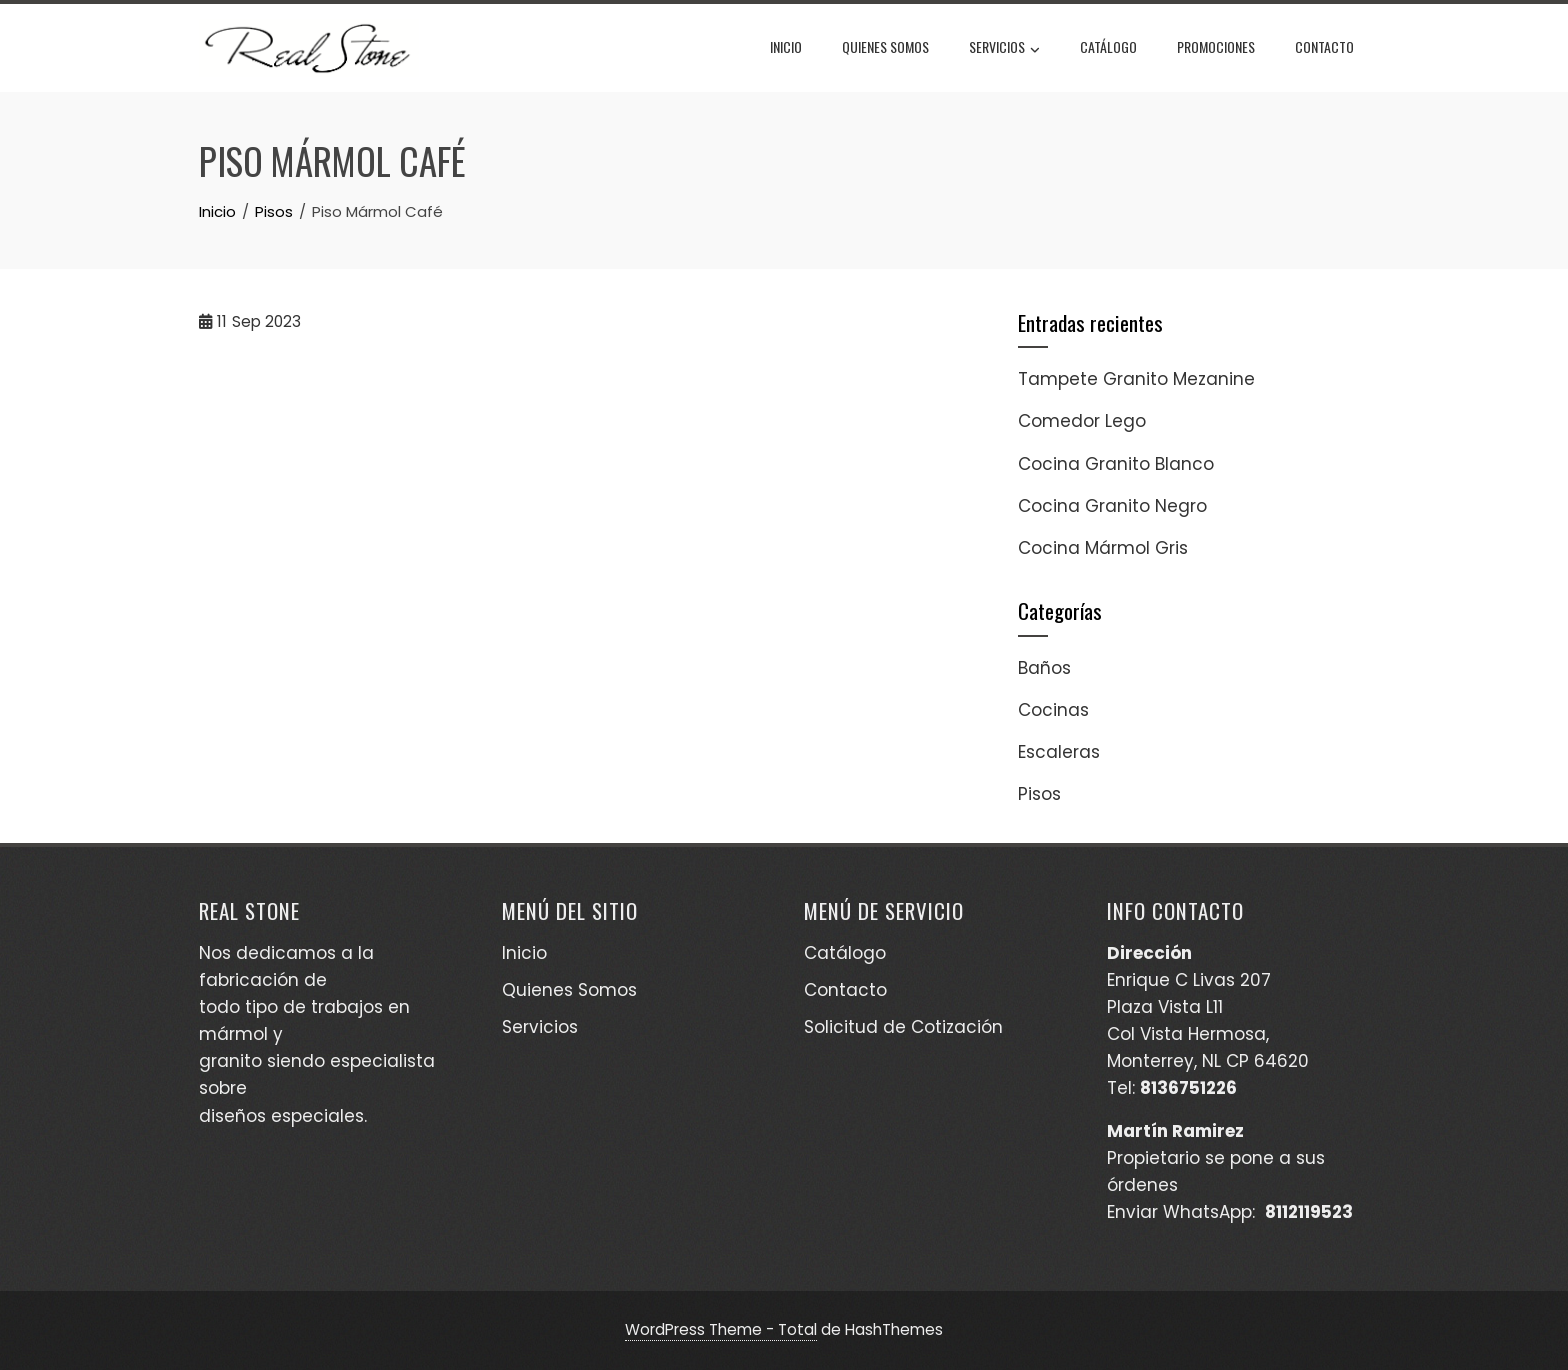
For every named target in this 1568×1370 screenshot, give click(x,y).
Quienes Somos (885, 46)
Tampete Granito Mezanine (1136, 379)
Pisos (1039, 794)
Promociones (1216, 46)
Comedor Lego (1082, 421)
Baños (1044, 668)
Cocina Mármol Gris (1103, 548)
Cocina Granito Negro (1112, 506)
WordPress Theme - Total (721, 1329)
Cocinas (1053, 710)
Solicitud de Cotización (903, 1027)
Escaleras (1059, 752)
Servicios (1004, 49)
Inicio (786, 46)
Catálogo (1108, 46)
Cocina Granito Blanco (1116, 464)
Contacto (1324, 46)
